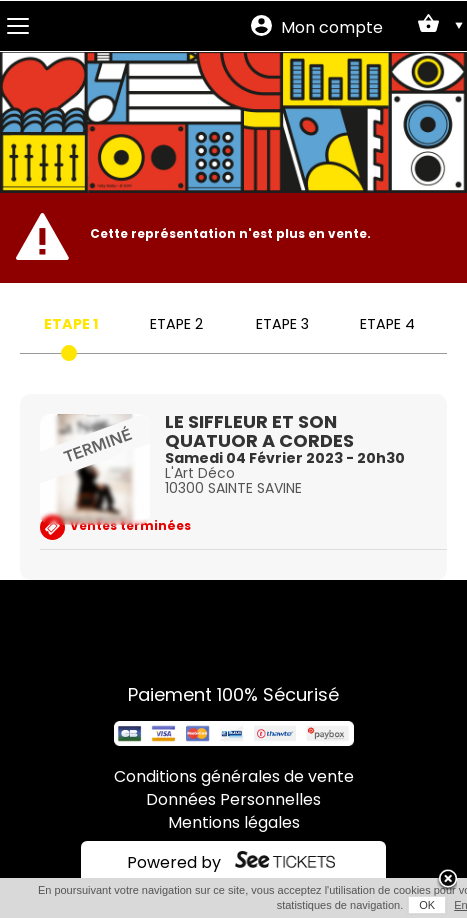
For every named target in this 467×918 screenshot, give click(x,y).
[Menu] (17, 26)
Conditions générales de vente (234, 778)
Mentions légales (234, 824)
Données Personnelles (233, 801)
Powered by (174, 864)
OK (427, 905)
